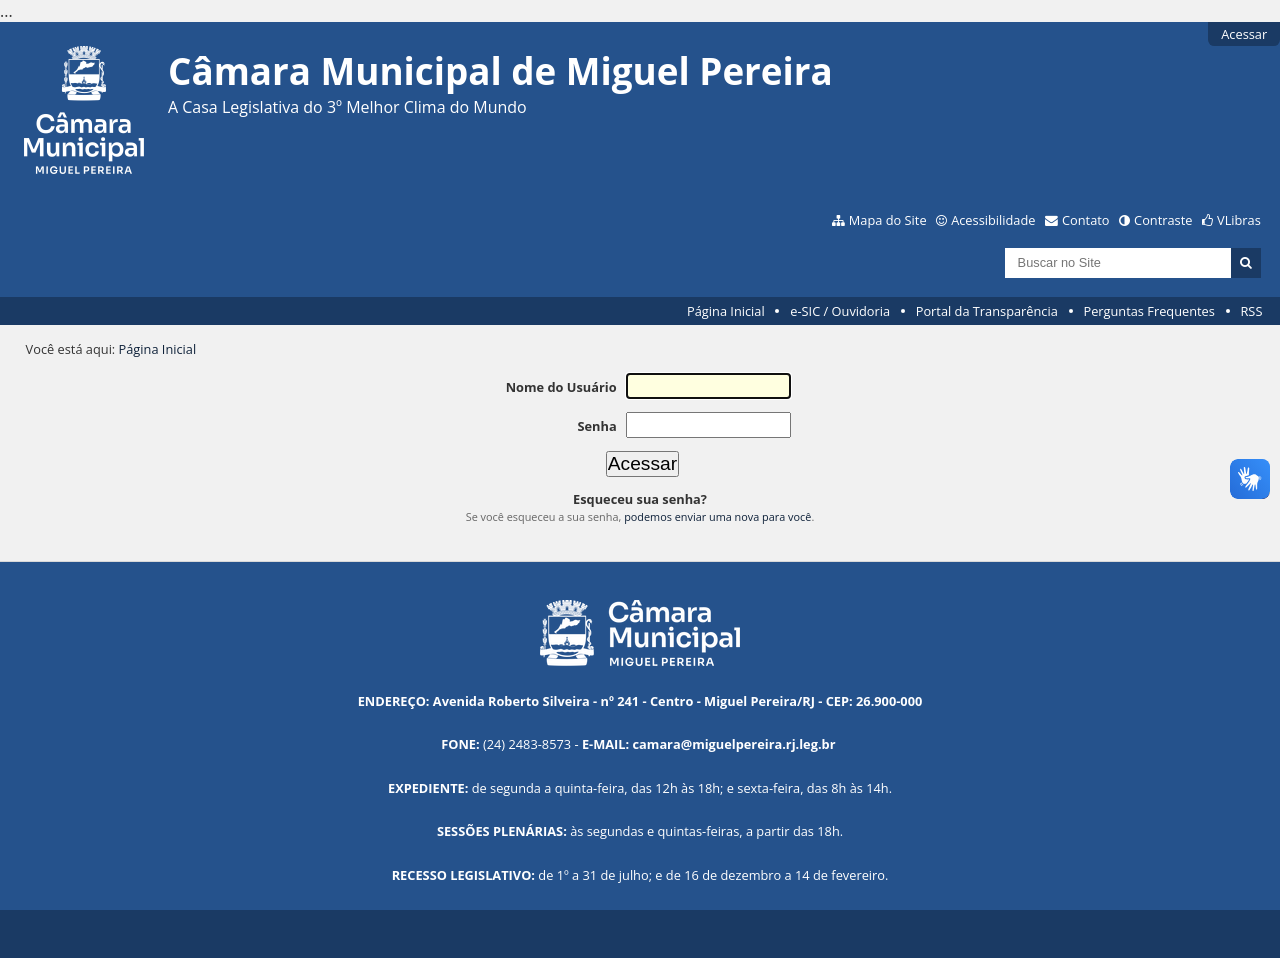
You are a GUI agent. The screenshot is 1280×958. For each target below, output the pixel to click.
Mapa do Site (888, 220)
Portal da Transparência (987, 311)
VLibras (1239, 220)
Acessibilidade (993, 220)
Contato (1086, 220)
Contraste (1163, 220)
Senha (596, 426)
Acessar (1244, 34)
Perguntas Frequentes (1148, 311)
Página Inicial (726, 311)
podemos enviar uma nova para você (717, 516)
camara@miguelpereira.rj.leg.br (734, 744)
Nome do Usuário (561, 387)
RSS (1251, 311)
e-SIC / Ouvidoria (840, 311)
